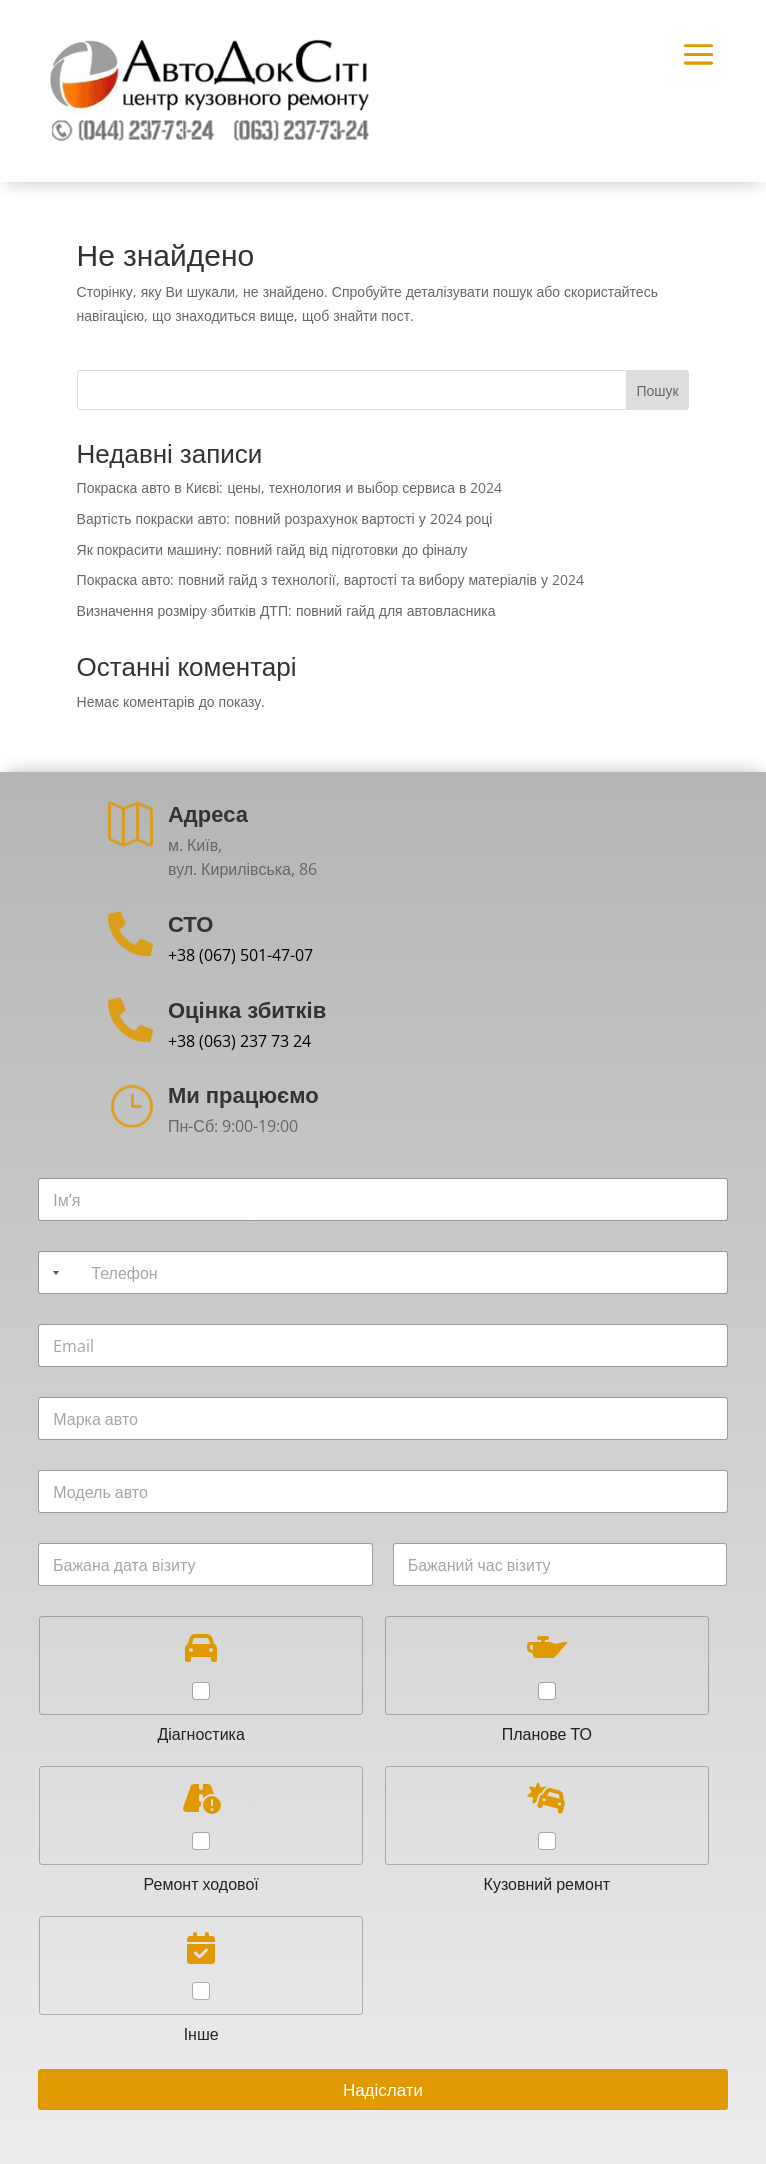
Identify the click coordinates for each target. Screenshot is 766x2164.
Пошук (657, 390)
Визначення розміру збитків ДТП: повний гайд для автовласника (286, 610)
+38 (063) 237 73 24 (239, 1041)
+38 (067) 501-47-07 (240, 955)
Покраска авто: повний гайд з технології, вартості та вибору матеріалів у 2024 (330, 579)
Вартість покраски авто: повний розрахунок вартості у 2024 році (285, 518)
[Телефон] (382, 1272)
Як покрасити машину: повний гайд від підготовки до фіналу (272, 549)
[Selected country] (52, 1272)
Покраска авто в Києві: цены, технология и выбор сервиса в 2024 (290, 487)
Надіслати (383, 2089)
